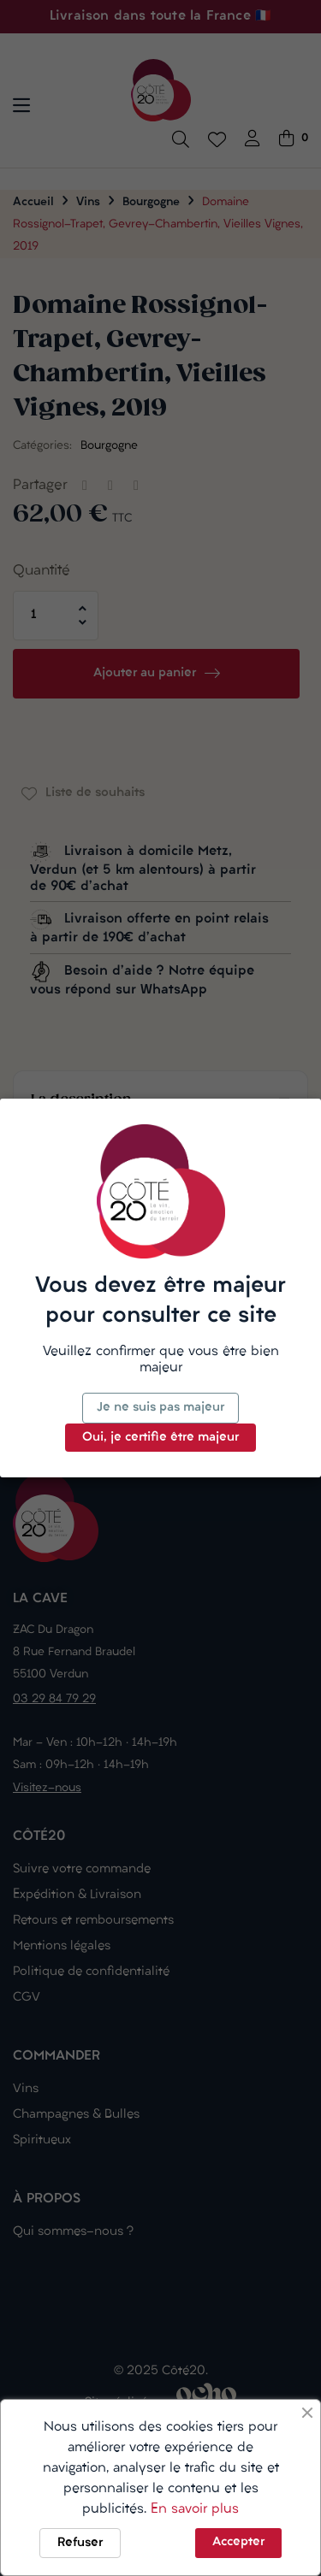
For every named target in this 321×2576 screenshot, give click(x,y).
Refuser (80, 2543)
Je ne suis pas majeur (160, 1407)
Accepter (238, 2542)
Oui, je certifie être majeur (160, 1437)
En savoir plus (195, 2509)
